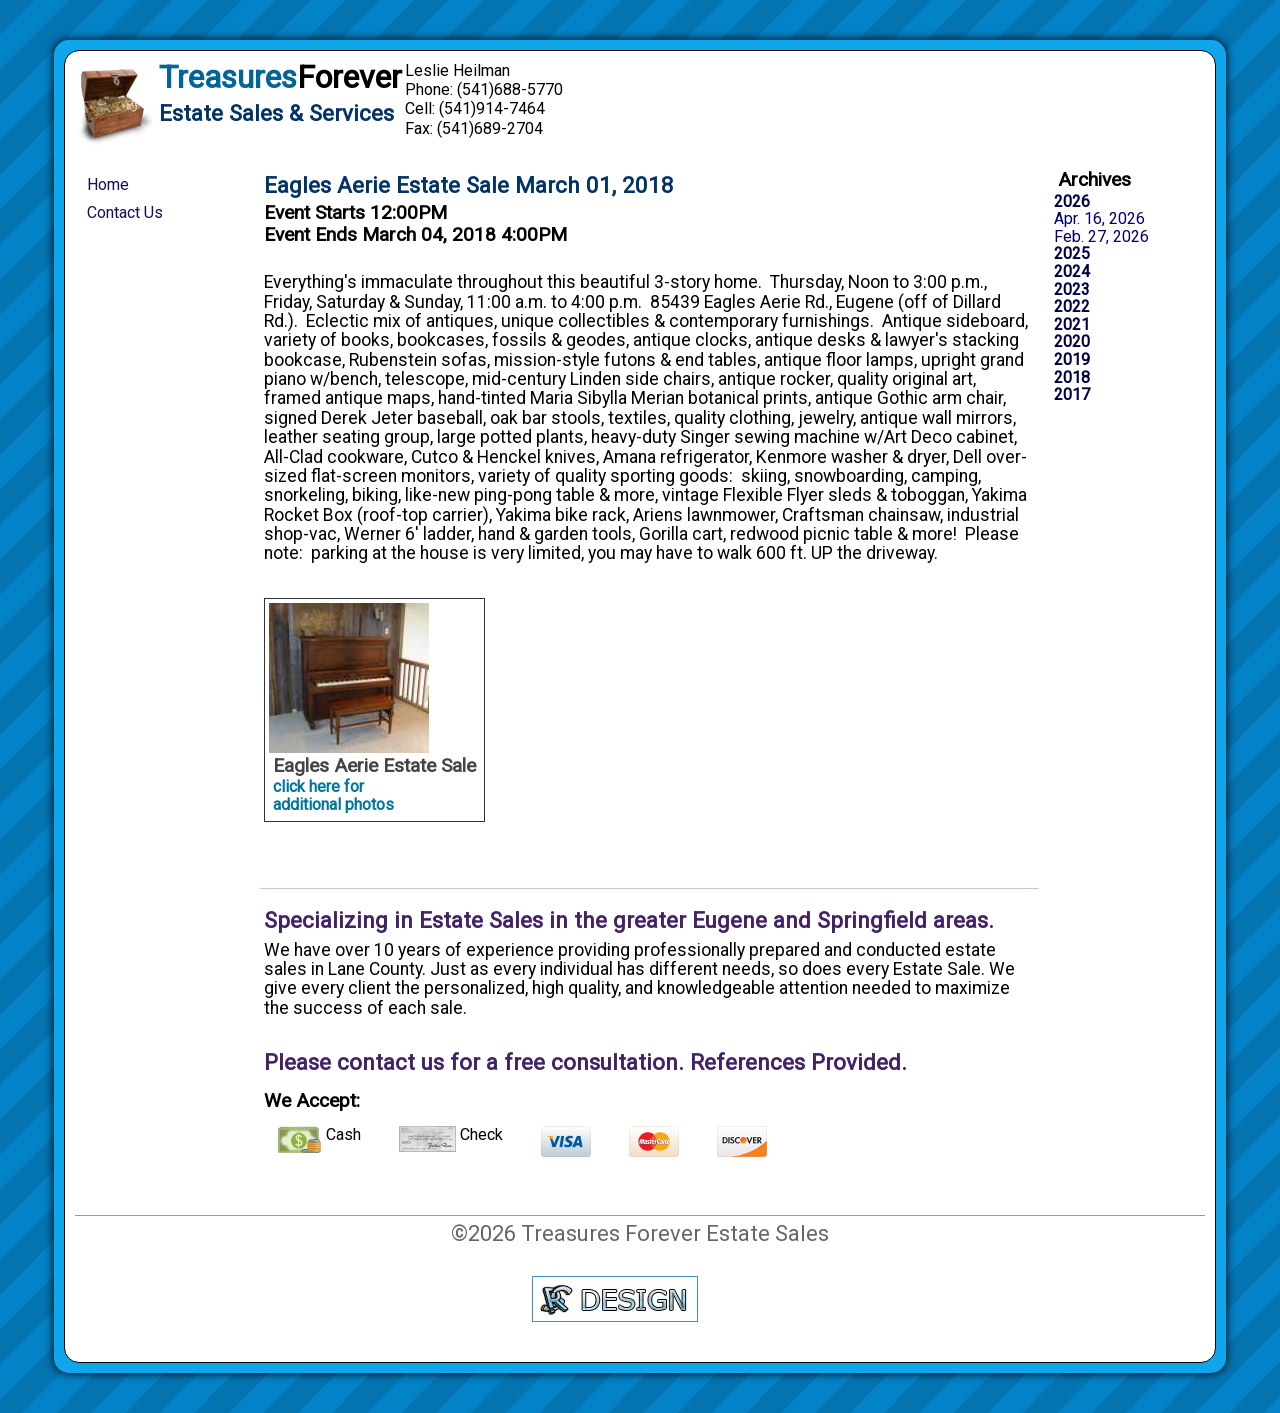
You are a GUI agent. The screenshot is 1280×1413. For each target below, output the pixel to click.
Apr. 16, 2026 (1099, 219)
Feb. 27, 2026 (1101, 237)
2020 (1072, 342)
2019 (1072, 360)
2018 (1072, 378)
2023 (1072, 290)
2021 (1072, 325)
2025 (1072, 254)
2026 (1072, 202)
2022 (1072, 307)
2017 (1072, 395)
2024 (1072, 272)
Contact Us (125, 212)
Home (108, 184)
